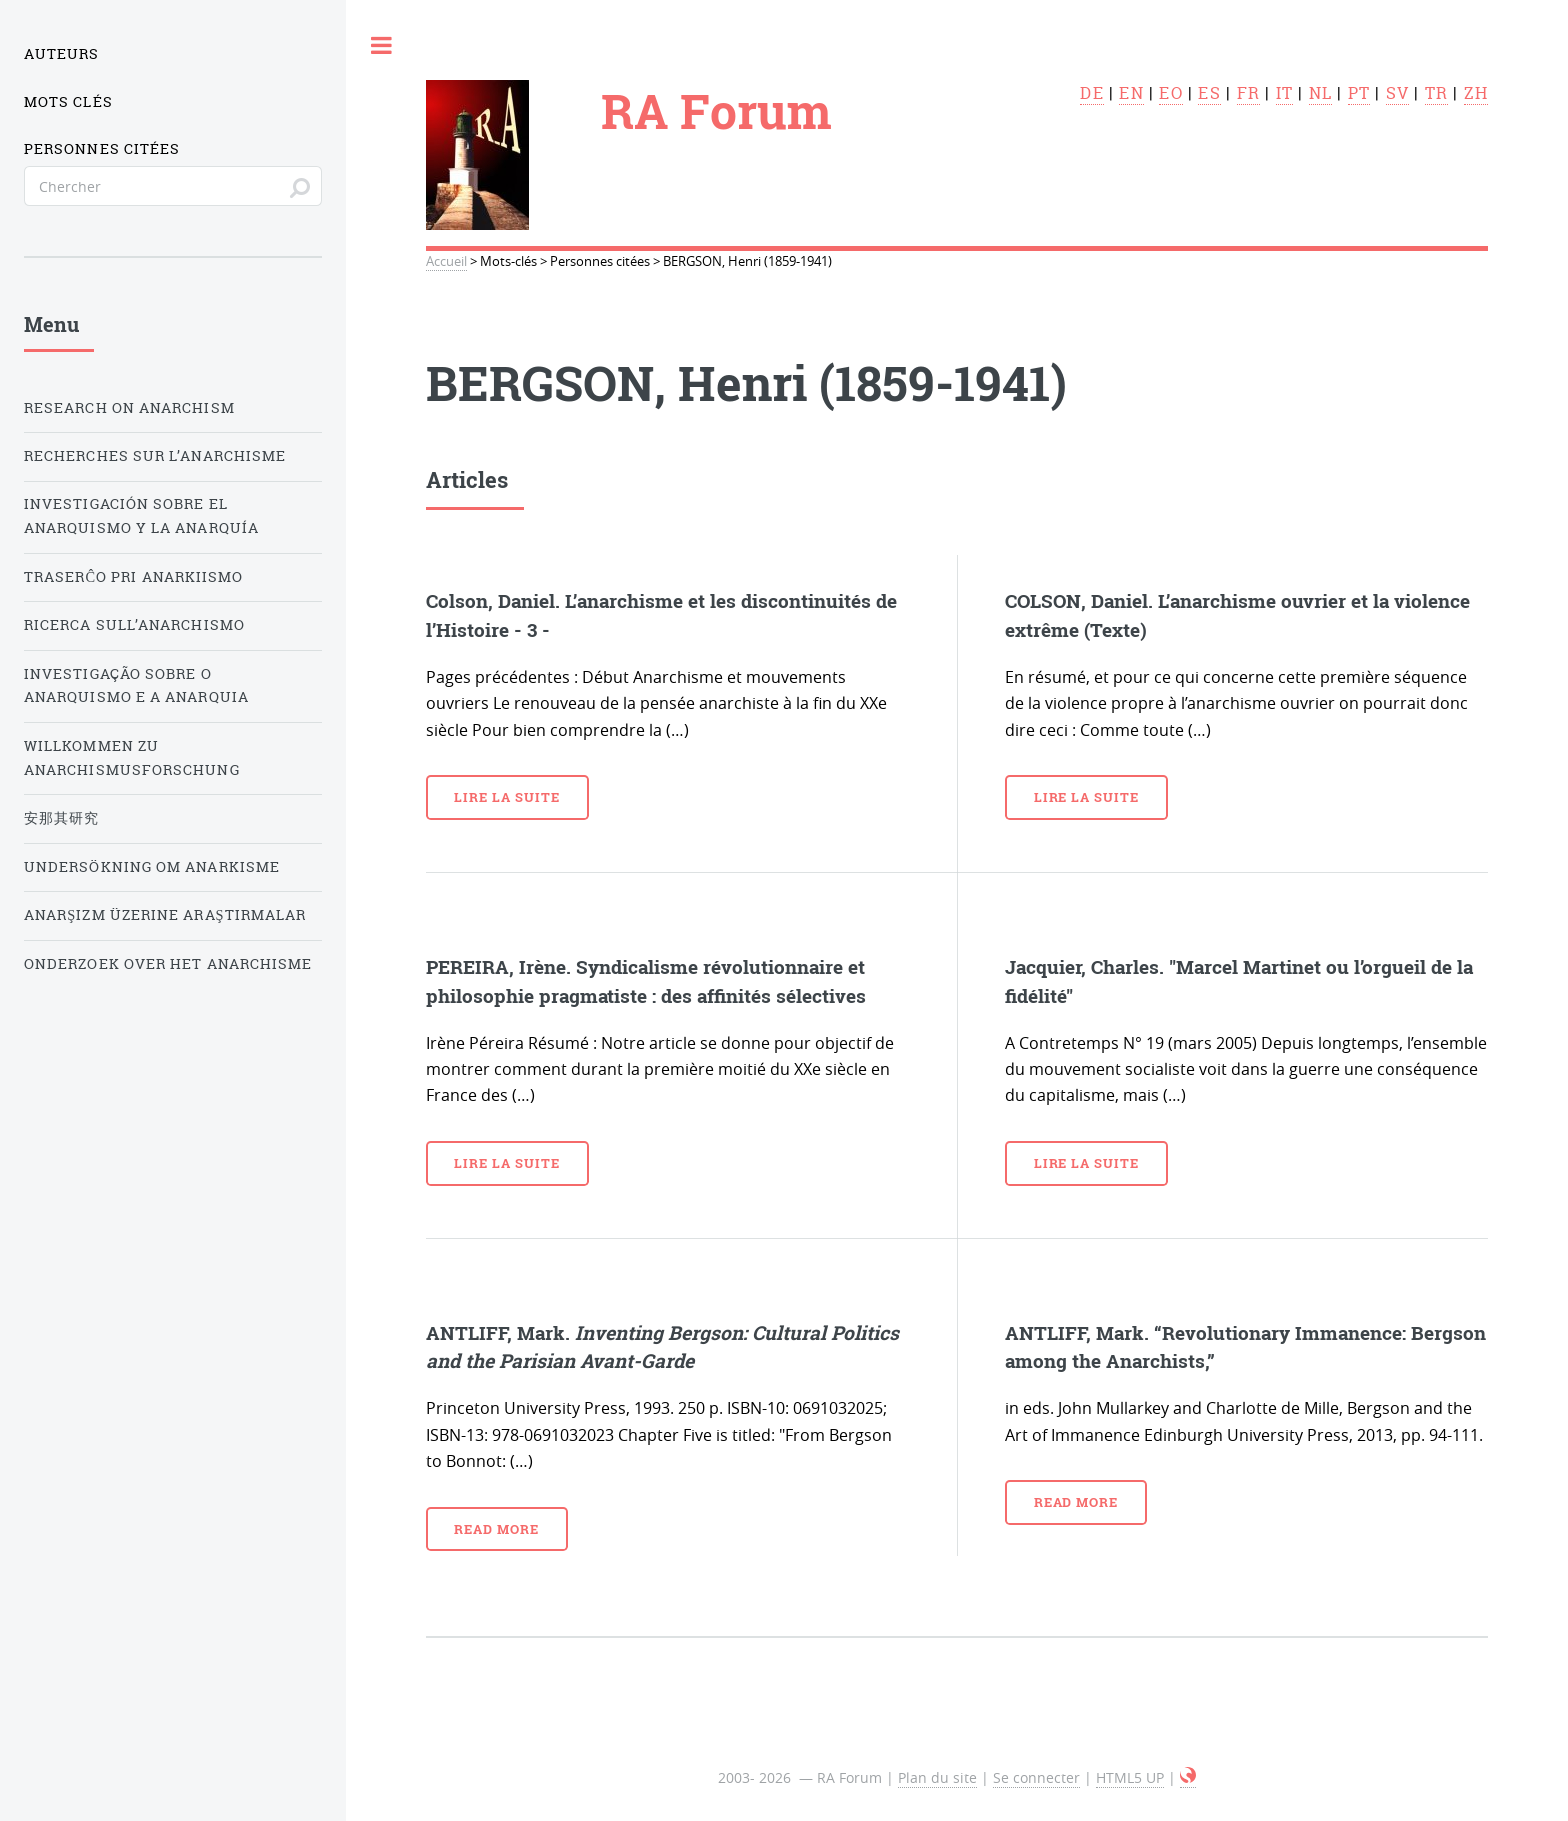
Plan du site (937, 1777)
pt (1359, 93)
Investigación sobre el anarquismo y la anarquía (141, 516)
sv (1397, 93)
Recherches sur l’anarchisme (155, 456)
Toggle (382, 45)
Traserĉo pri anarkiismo (133, 577)
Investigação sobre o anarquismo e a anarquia (136, 686)
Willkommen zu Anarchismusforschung (132, 758)
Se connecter (1036, 1777)
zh (1476, 93)
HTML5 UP (1130, 1777)
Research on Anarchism (129, 408)
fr (1248, 93)
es (1209, 93)
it (1284, 93)
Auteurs (62, 54)
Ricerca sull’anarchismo (134, 625)
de (1091, 93)
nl (1320, 93)
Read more (496, 1529)
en (1131, 93)
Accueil (446, 261)
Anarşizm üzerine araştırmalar (165, 915)
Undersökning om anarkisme (152, 867)
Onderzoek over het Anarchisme (168, 964)
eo (1170, 93)
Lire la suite (506, 797)
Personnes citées (102, 149)
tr (1436, 93)
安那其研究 (61, 818)
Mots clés (68, 102)
